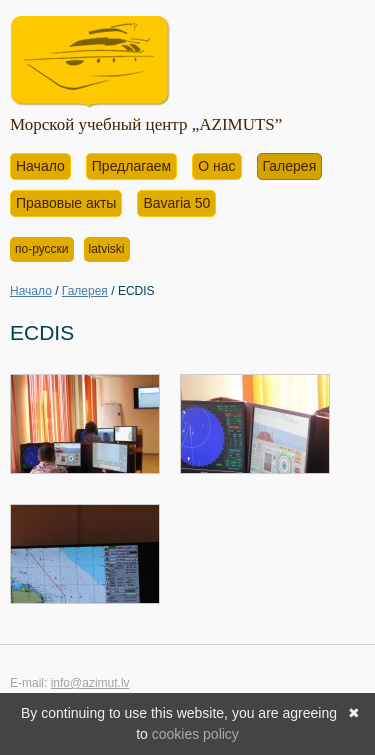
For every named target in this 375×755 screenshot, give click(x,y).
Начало (40, 166)
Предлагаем (131, 166)
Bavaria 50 (176, 203)
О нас (216, 166)
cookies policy (195, 734)
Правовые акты (66, 203)
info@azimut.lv (90, 683)
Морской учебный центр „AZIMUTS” (146, 124)
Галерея (290, 166)
